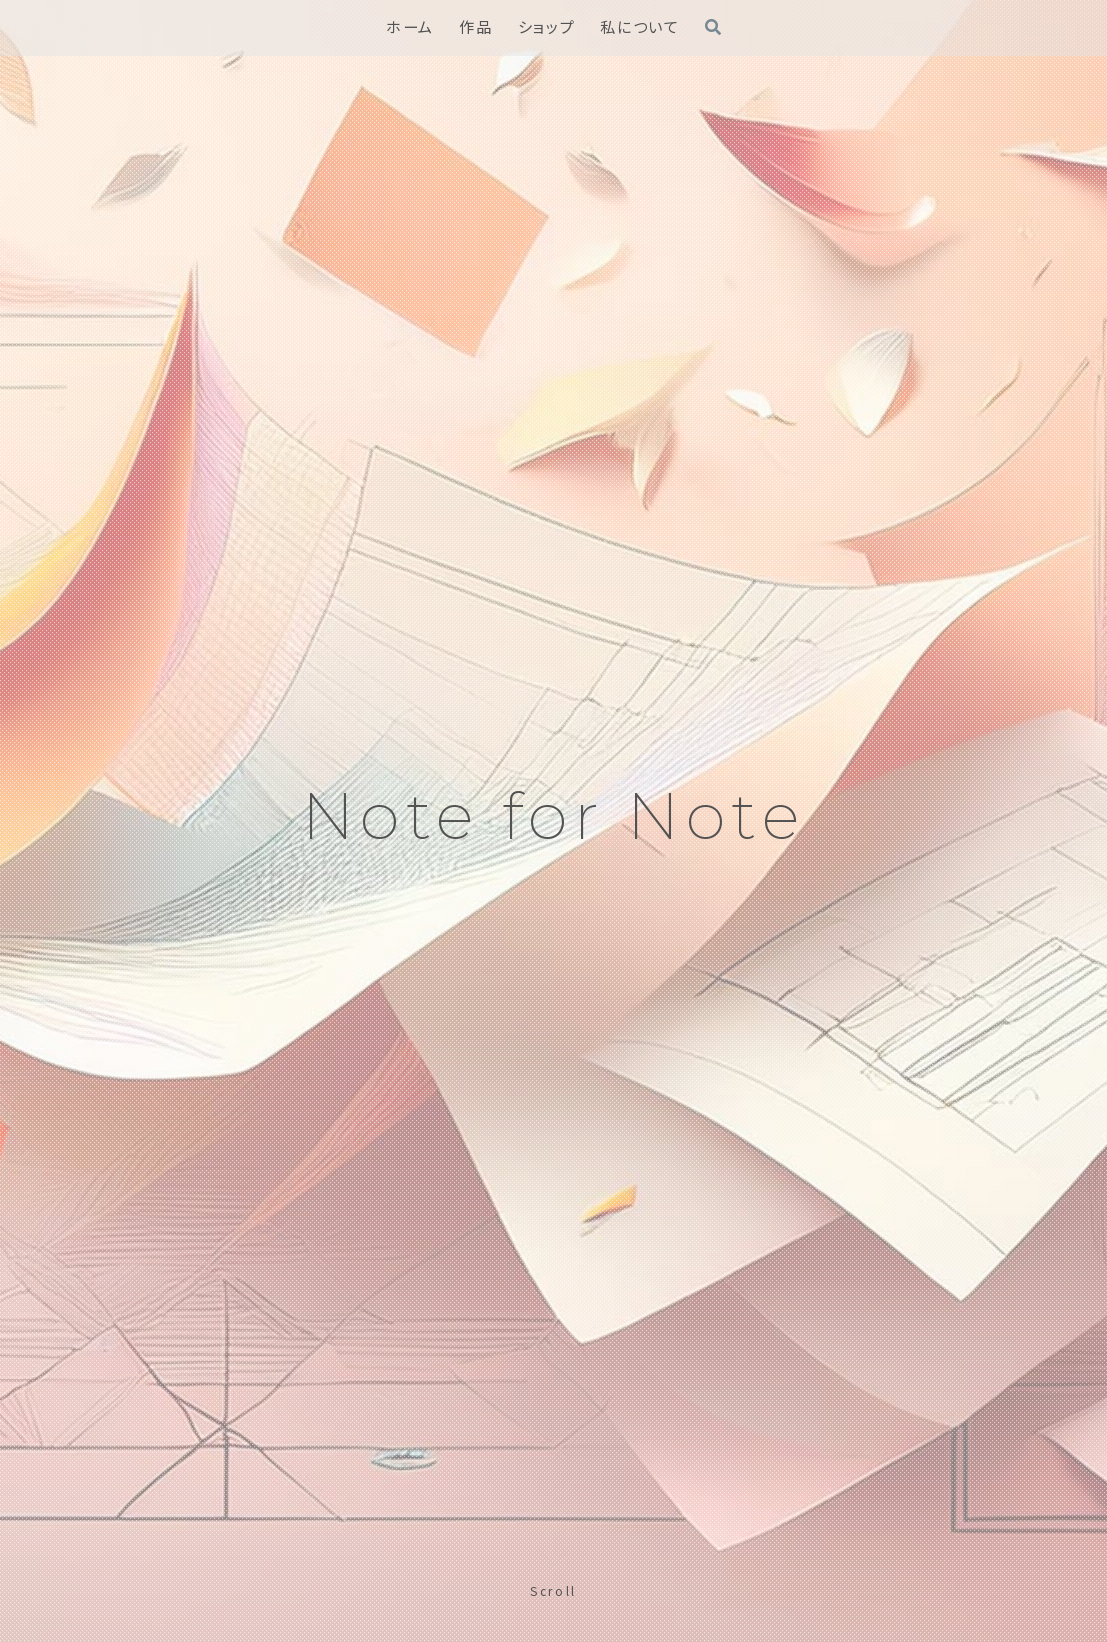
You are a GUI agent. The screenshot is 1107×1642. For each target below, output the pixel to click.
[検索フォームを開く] (713, 27)
